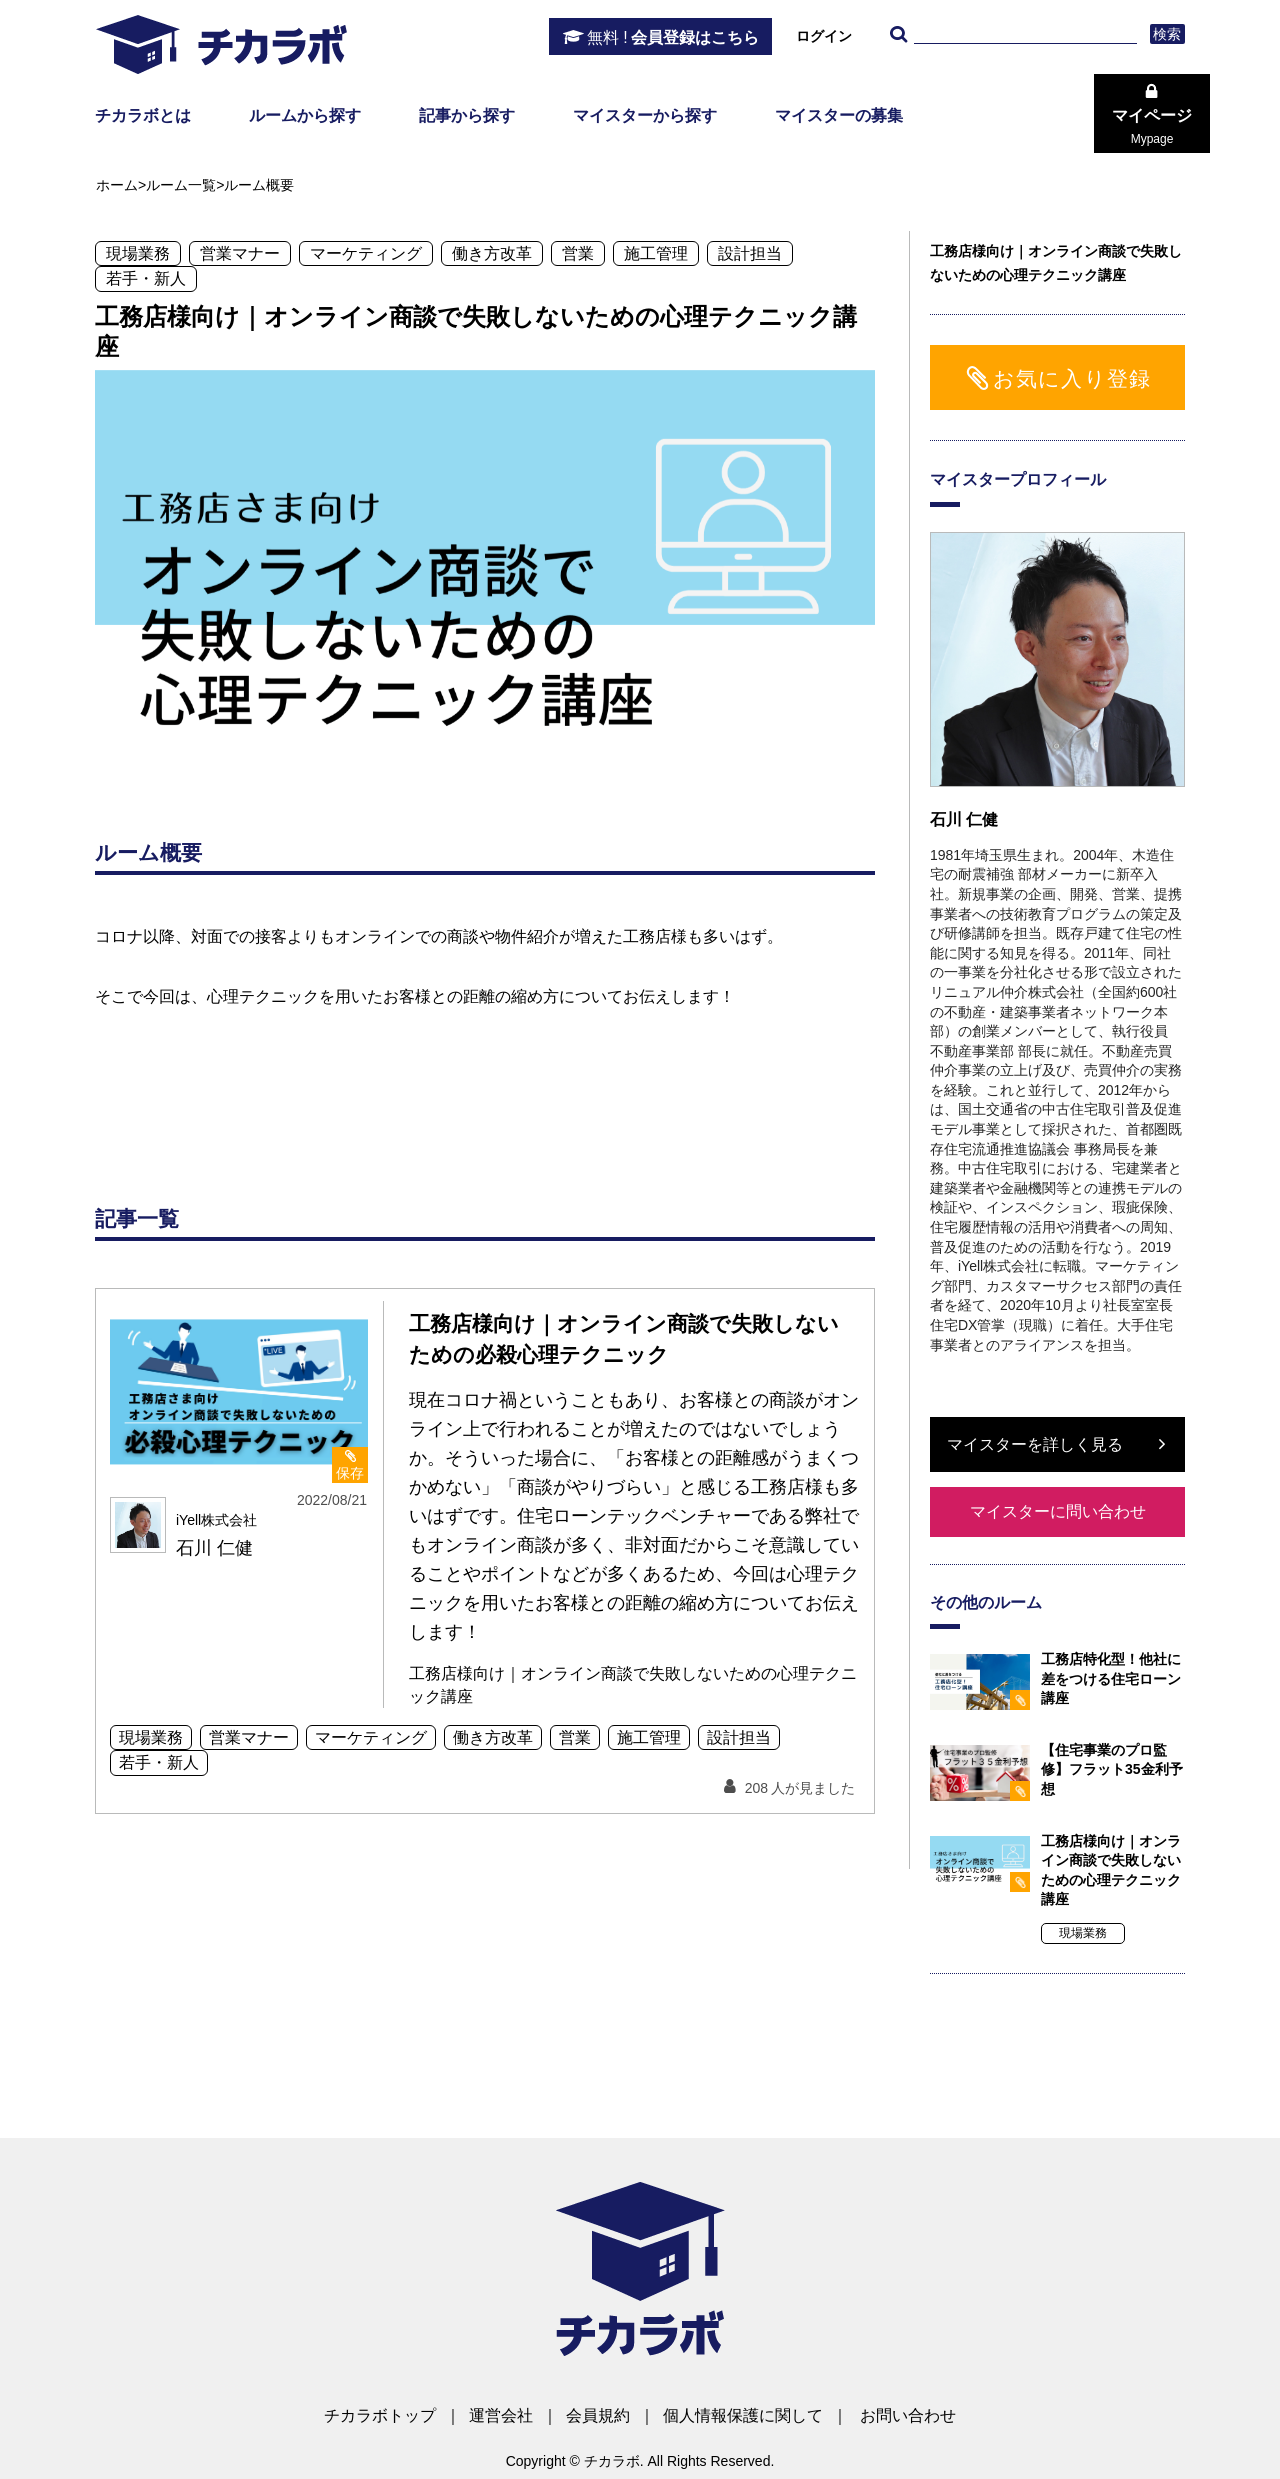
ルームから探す (305, 115)
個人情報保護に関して (743, 2415)
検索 (1167, 34)
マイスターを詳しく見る (1035, 1444)
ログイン (824, 36)
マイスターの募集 (839, 115)
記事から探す (467, 115)
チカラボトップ (380, 2415)
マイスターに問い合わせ (1058, 1511)
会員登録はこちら (673, 38)
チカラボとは (143, 115)
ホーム (117, 185)
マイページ (1152, 127)
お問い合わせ (908, 2415)
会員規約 (598, 2415)
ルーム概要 (259, 185)
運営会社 (501, 2415)
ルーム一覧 (181, 185)
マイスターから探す (645, 115)
